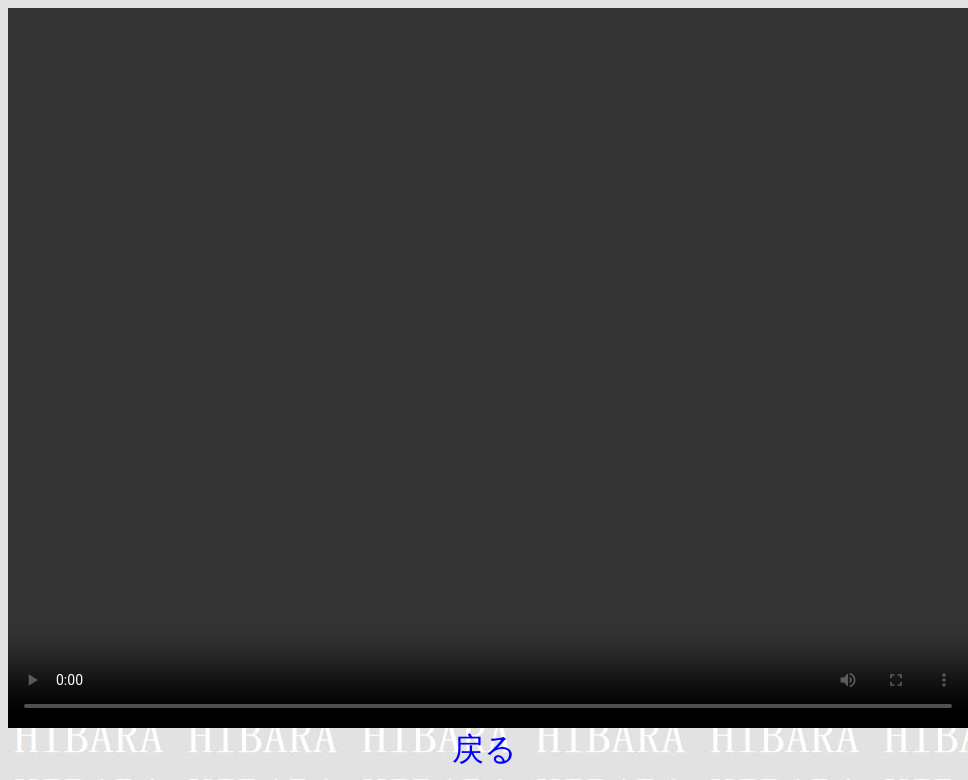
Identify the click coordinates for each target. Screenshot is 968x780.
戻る (484, 749)
